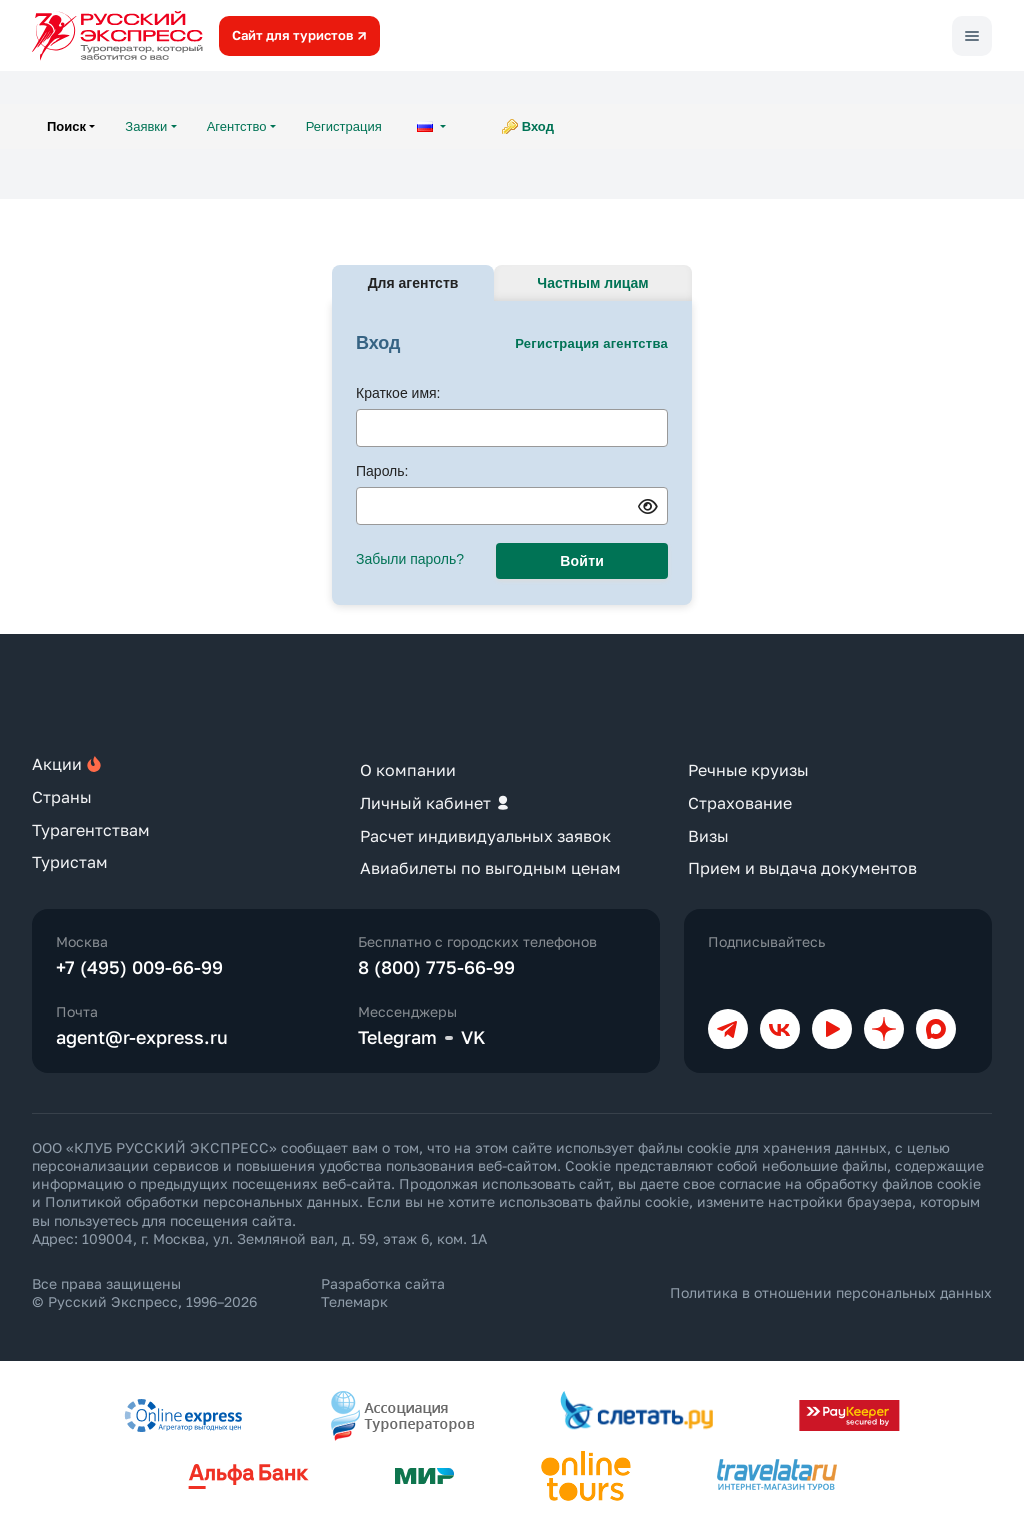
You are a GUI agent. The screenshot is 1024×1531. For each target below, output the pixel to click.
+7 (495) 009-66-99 (139, 967)
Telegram (397, 1037)
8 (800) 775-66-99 (436, 967)
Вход (538, 126)
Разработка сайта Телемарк (383, 1292)
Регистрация (344, 126)
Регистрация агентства (591, 343)
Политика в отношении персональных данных (831, 1292)
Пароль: (382, 471)
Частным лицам (592, 283)
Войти (582, 561)
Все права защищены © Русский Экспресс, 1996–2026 (144, 1292)
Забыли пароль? (410, 559)
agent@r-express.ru (142, 1037)
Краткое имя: (398, 393)
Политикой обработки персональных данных (202, 1201)
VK (473, 1037)
